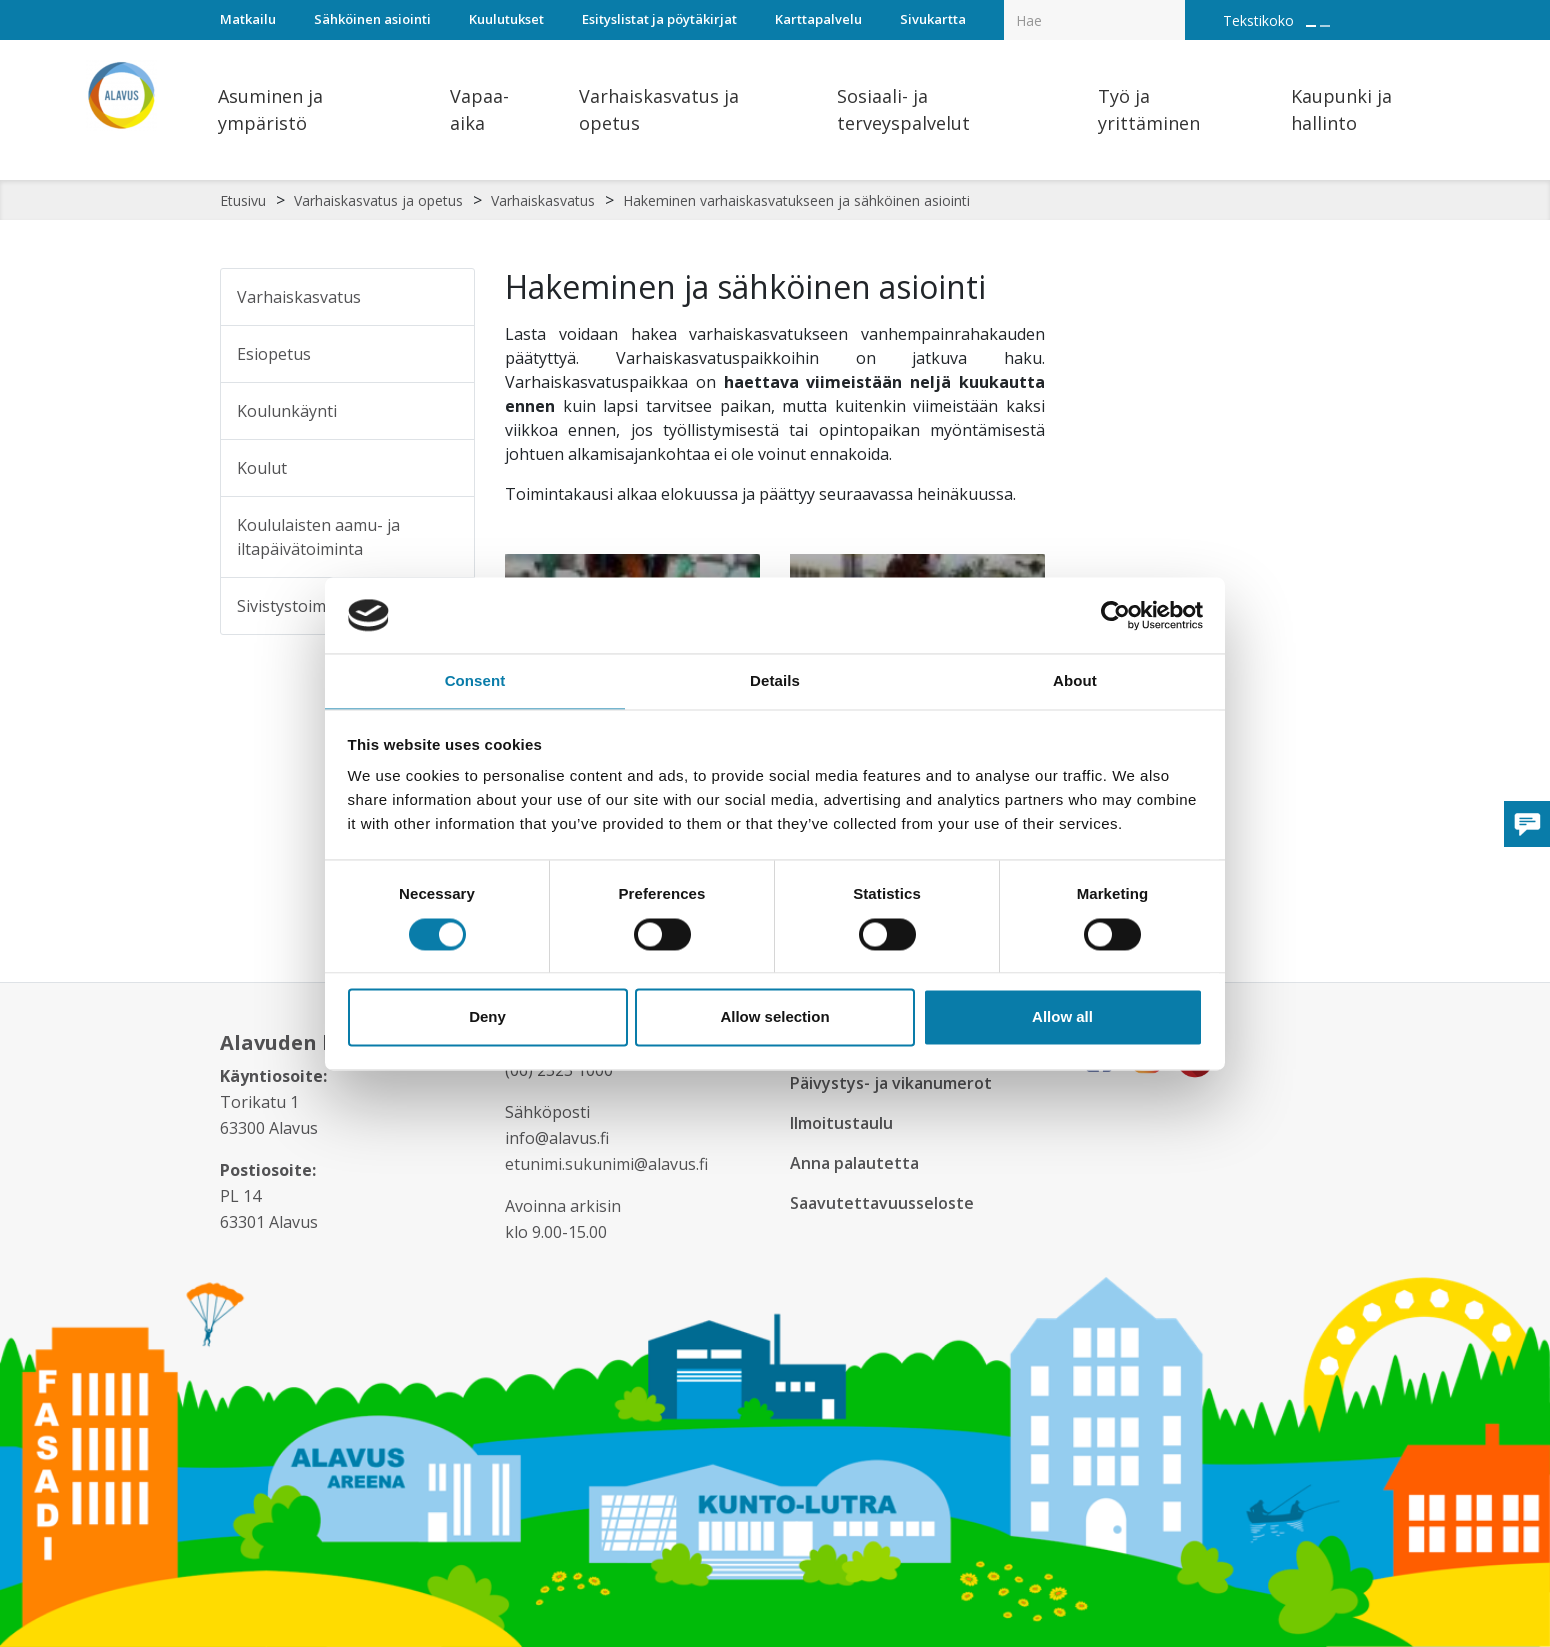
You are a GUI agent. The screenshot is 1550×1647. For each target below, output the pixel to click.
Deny (487, 1018)
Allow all (1062, 1018)
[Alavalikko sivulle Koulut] (446, 468)
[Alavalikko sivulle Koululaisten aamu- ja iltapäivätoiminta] (450, 537)
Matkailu (248, 19)
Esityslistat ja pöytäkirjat (659, 19)
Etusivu (243, 200)
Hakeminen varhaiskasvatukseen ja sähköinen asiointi (796, 200)
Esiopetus (274, 354)
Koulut (262, 468)
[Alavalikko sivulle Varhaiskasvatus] (446, 297)
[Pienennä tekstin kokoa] (1325, 26)
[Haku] (1174, 6)
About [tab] (1075, 680)
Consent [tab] (475, 680)
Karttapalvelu (818, 19)
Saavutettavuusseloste (884, 1203)
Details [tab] (775, 680)
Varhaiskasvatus (543, 200)
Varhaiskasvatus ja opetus (378, 200)
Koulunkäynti (287, 411)
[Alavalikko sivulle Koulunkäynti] (446, 411)
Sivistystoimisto (295, 606)
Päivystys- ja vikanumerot (895, 1083)
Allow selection (774, 1018)
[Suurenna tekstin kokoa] (1311, 26)
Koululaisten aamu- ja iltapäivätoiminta (318, 537)
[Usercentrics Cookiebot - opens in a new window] (1115, 614)
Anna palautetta (857, 1163)
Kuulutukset (506, 19)
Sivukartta (933, 19)
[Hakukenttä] (1094, 20)
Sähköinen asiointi (372, 19)
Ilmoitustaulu (845, 1123)
